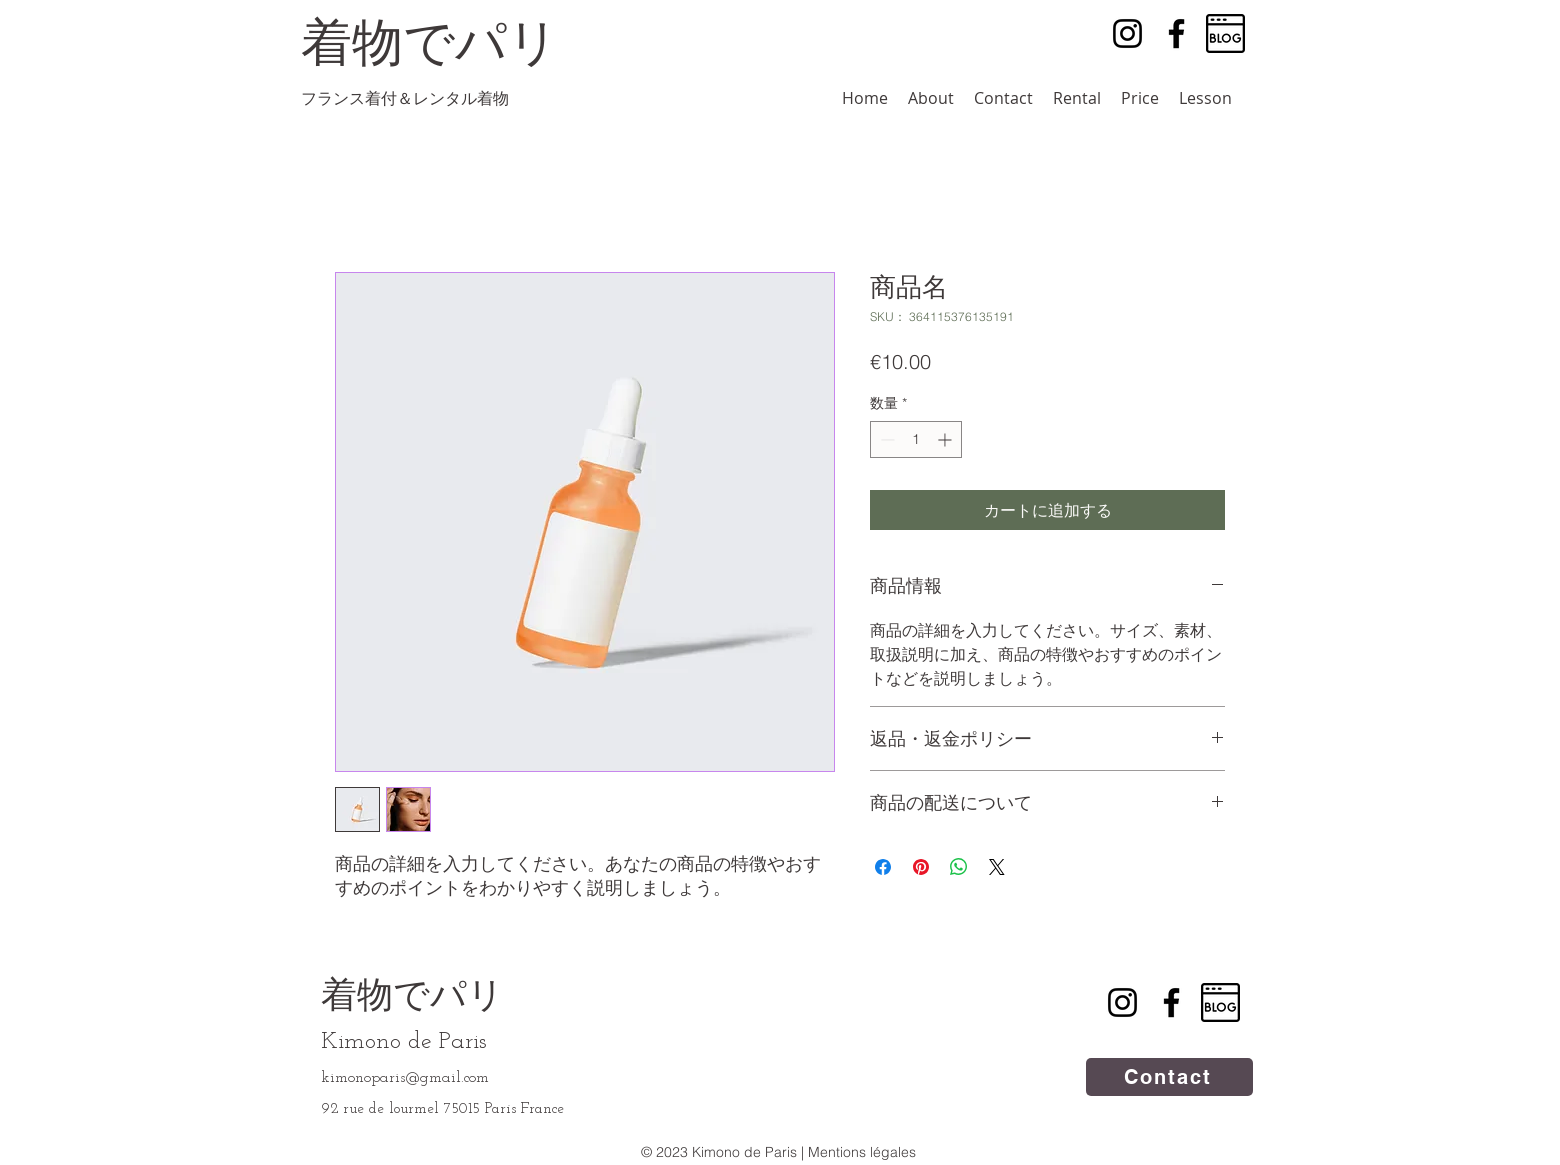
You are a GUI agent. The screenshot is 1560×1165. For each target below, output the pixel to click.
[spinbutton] (916, 439)
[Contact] (1169, 1077)
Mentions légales (862, 1152)
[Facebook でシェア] (883, 867)
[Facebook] (1176, 33)
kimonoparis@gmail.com (405, 1078)
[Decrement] (885, 439)
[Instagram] (1127, 33)
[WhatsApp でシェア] (959, 867)
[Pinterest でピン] (921, 867)
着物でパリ (412, 998)
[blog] (1225, 33)
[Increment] (946, 439)
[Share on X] (997, 867)
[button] (1077, 98)
